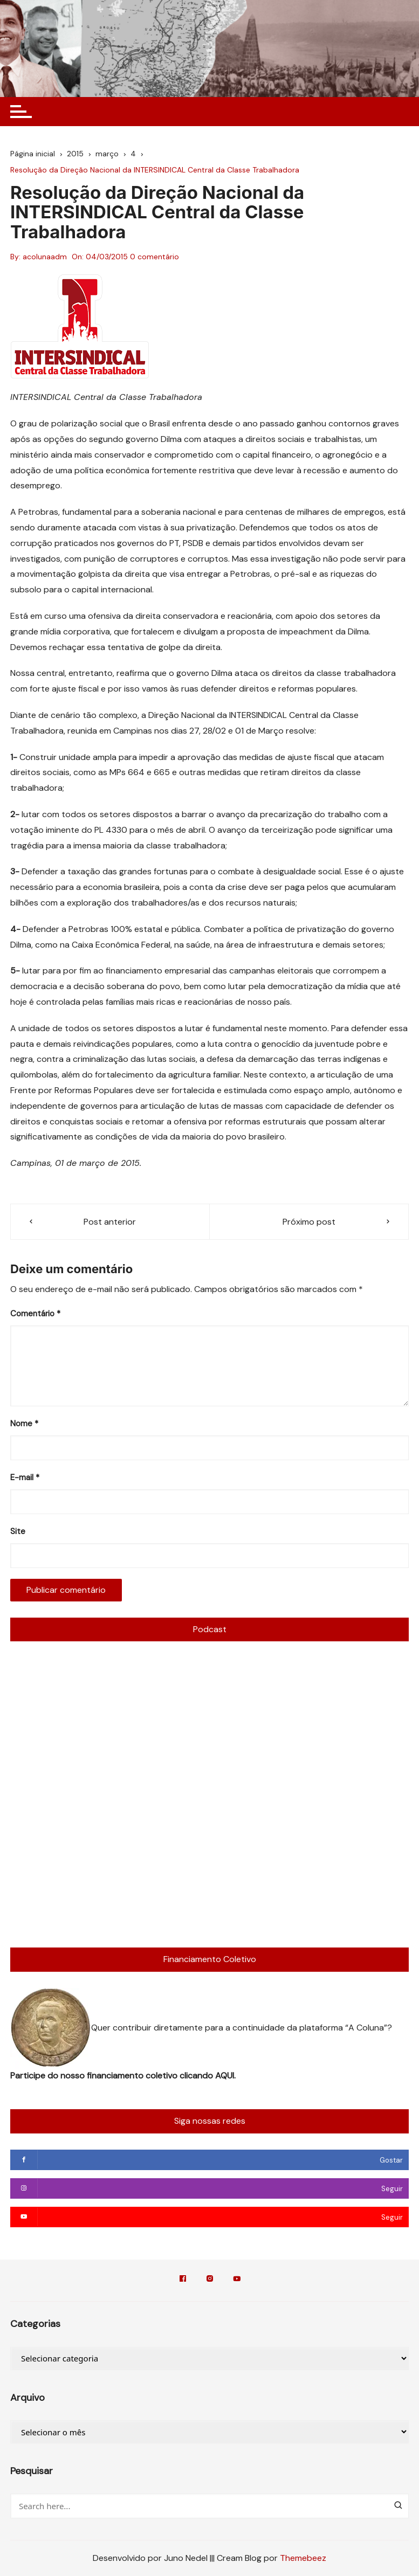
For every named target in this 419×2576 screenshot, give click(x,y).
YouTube (236, 2278)
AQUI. (225, 2075)
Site (17, 1531)
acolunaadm (45, 256)
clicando (197, 2075)
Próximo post (309, 1221)
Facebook (182, 2278)
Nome (24, 1423)
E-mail (24, 1477)
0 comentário (154, 256)
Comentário (35, 1313)
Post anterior (110, 1221)
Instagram (209, 2278)
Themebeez (303, 2558)
